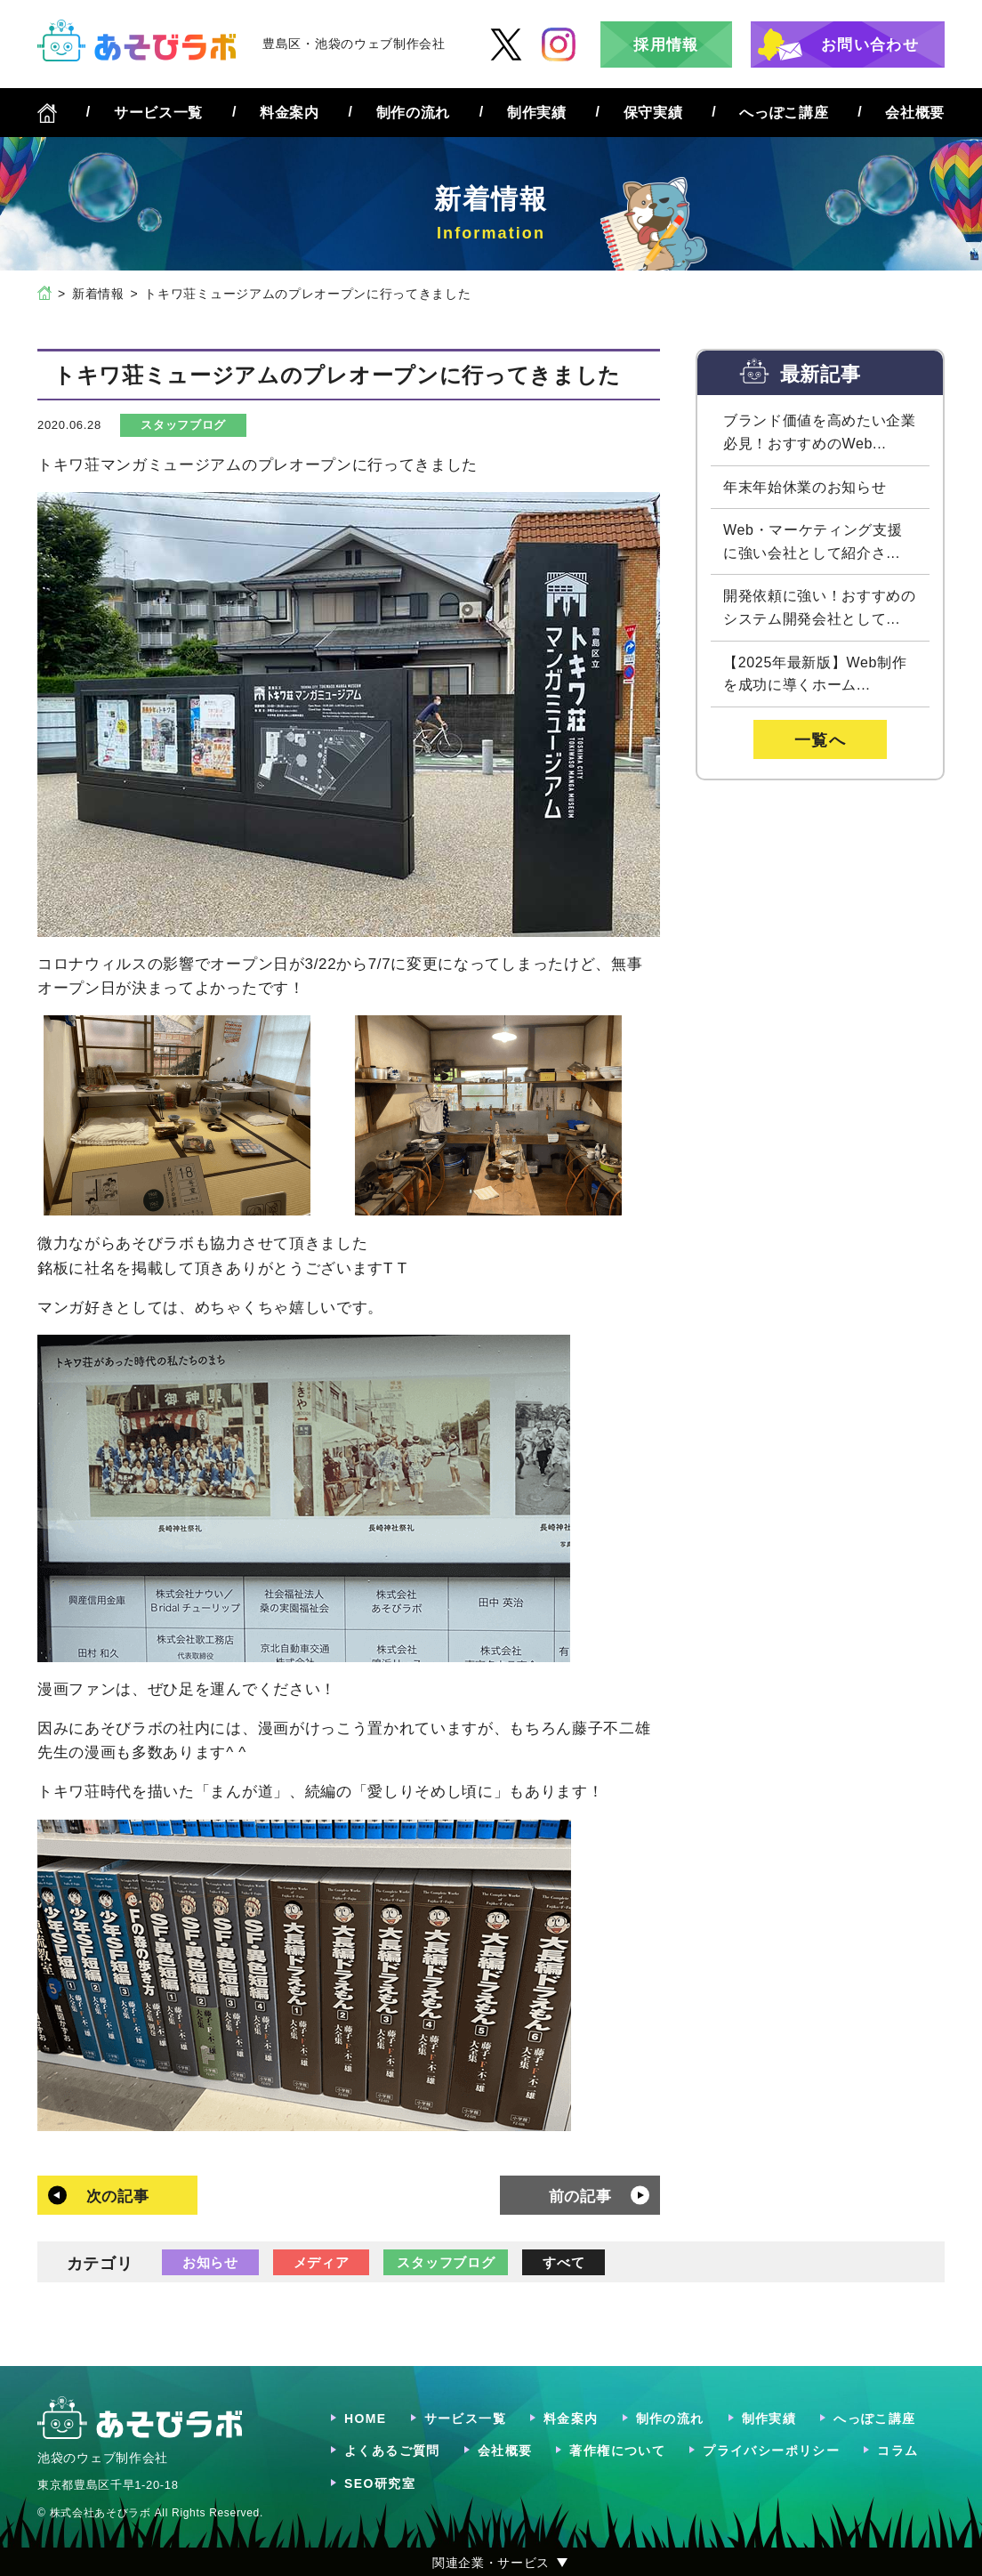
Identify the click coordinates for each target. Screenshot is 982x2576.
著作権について (617, 2450)
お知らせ (210, 2262)
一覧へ (820, 740)
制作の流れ (413, 112)
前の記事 (580, 2196)
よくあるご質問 (392, 2450)
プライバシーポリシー (771, 2450)
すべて (563, 2262)
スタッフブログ (183, 425)
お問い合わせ (870, 44)
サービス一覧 (158, 112)
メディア (322, 2262)
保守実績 (653, 112)
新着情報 (98, 294)
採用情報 (665, 44)
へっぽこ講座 (783, 112)
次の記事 (117, 2196)
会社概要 (915, 112)
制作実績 (537, 112)
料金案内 (289, 112)
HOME (365, 2418)
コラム (897, 2450)
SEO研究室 (379, 2483)
